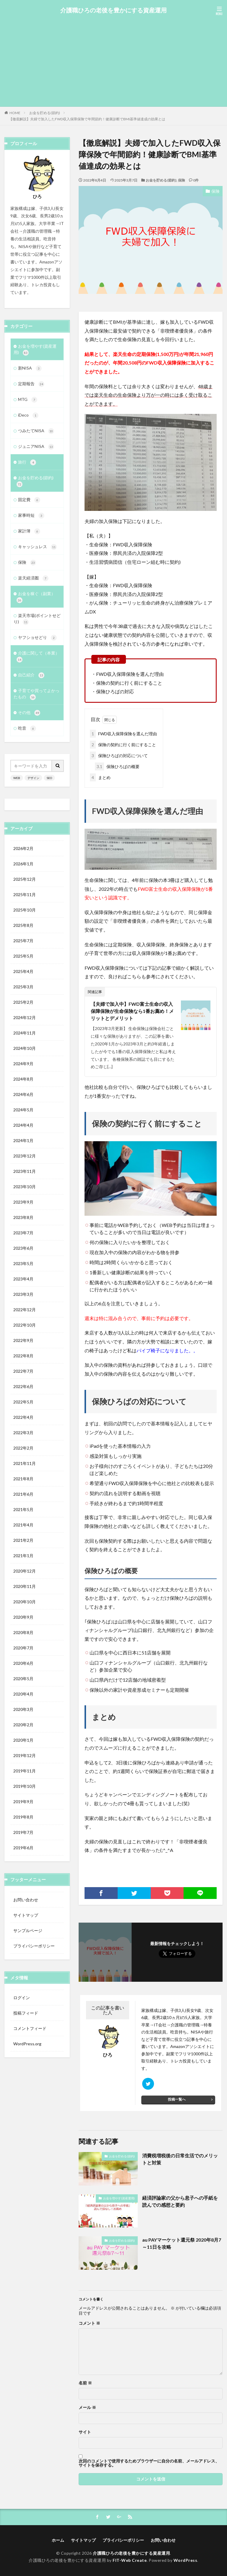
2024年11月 (24, 1032)
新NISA (30, 368)
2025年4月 (23, 971)
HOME (14, 113)
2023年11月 (24, 1171)
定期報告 (31, 384)
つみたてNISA (36, 431)
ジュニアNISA (36, 447)
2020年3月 (23, 1709)
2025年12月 (24, 879)
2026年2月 (23, 848)
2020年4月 (23, 1693)
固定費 (29, 500)
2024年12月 (24, 1017)
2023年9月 (23, 1201)
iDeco (28, 415)
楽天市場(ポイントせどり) (37, 619)
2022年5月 (23, 1401)
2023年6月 (23, 1248)
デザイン (33, 778)
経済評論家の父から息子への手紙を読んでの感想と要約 (180, 2201)
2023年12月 (24, 1155)
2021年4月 (23, 1524)
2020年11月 (24, 1586)
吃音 (27, 728)
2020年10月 (24, 1601)
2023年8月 (23, 1217)
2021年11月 (24, 1463)
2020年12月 (24, 1570)
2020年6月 (23, 1663)
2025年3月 (23, 986)
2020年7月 (23, 1647)
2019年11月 (24, 1770)
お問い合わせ (25, 1899)
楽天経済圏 (33, 578)
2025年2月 (23, 1002)
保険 (181, 180)
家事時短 (31, 516)
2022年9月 (23, 1340)
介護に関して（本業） (38, 656)
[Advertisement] (113, 59)
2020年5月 (23, 1678)
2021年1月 (23, 1555)
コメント (89, 2323)
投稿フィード (25, 2012)
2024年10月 (24, 1048)
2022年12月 (24, 1309)
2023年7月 (23, 1232)
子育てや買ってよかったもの (36, 694)
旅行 (27, 462)
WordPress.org (27, 2043)
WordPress (185, 2560)
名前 (85, 2383)
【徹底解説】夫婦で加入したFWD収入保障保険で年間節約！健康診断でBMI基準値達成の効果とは (87, 119)
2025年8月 (23, 925)
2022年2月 (23, 1447)
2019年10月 (24, 1786)
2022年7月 (23, 1371)
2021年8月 (23, 1478)
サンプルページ (27, 1930)
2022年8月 (23, 1355)
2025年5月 (23, 955)
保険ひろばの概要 (117, 766)
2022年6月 (23, 1386)
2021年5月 (23, 1509)
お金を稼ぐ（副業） (36, 597)
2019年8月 (23, 1816)
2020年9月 (23, 1617)
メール (87, 2407)
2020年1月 (23, 1740)
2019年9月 (23, 1801)
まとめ (100, 777)
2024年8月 (23, 1078)
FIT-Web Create (130, 2560)
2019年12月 (24, 1755)
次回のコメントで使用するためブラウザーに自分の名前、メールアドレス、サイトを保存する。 (149, 2463)
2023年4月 (23, 1278)
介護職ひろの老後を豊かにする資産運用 (113, 10)
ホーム (58, 2540)
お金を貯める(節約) (44, 113)
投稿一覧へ (177, 2099)
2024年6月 (23, 1094)
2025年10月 (24, 909)
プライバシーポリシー (34, 1945)
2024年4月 (23, 1125)
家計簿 (29, 531)
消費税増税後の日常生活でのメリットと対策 (180, 2159)
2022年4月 (23, 1417)
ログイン (21, 1997)
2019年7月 (23, 1832)
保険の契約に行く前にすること (123, 745)
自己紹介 (31, 675)
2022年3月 (23, 1432)
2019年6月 (23, 1847)
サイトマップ (25, 1915)
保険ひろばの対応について (119, 756)
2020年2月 (23, 1724)
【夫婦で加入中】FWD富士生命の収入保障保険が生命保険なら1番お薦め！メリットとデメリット (132, 1011)
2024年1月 (23, 1140)
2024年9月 (23, 1063)
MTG (27, 400)
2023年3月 (23, 1294)
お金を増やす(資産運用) (119, 2198)
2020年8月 (23, 1632)
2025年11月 (24, 894)
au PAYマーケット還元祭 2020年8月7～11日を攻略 (181, 2243)
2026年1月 (23, 863)
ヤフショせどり (37, 638)
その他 (29, 713)
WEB (16, 778)
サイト (85, 2432)
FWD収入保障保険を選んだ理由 (123, 734)
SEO (49, 778)
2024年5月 (23, 1109)
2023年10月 (24, 1186)
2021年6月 (23, 1494)
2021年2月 (23, 1540)
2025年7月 (23, 940)
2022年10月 (24, 1324)
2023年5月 (23, 1263)
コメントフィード (29, 2028)
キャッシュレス (37, 547)
